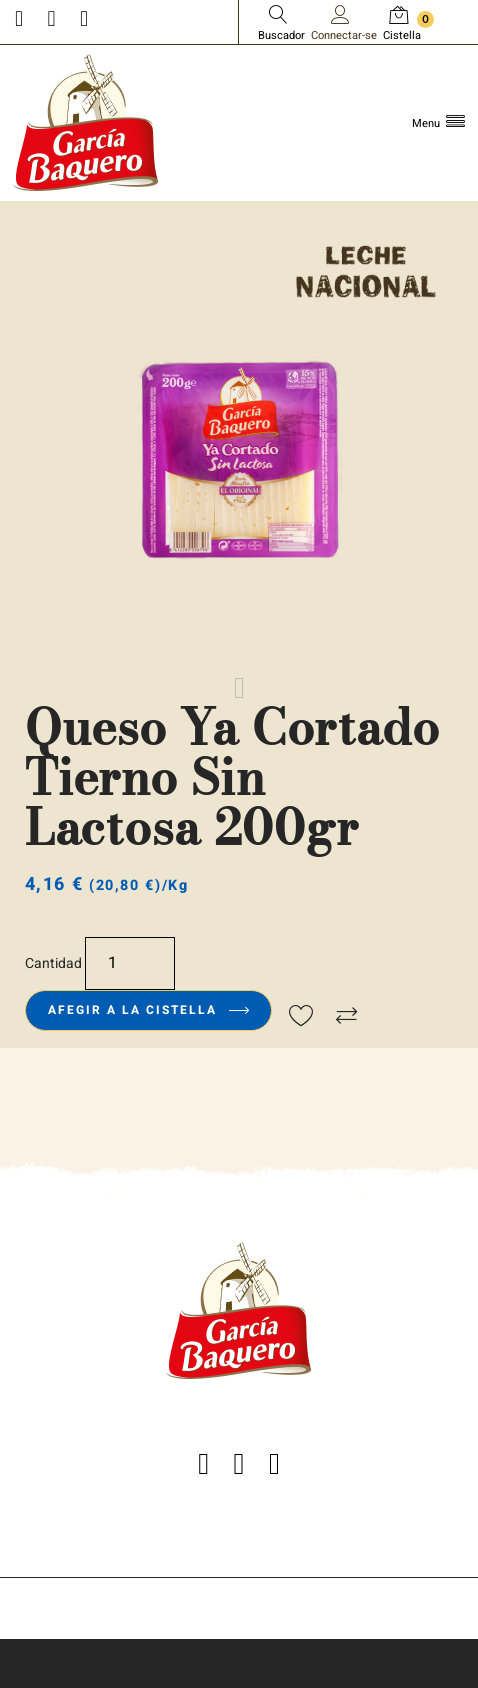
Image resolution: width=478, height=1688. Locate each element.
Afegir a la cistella (148, 1010)
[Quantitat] (130, 963)
